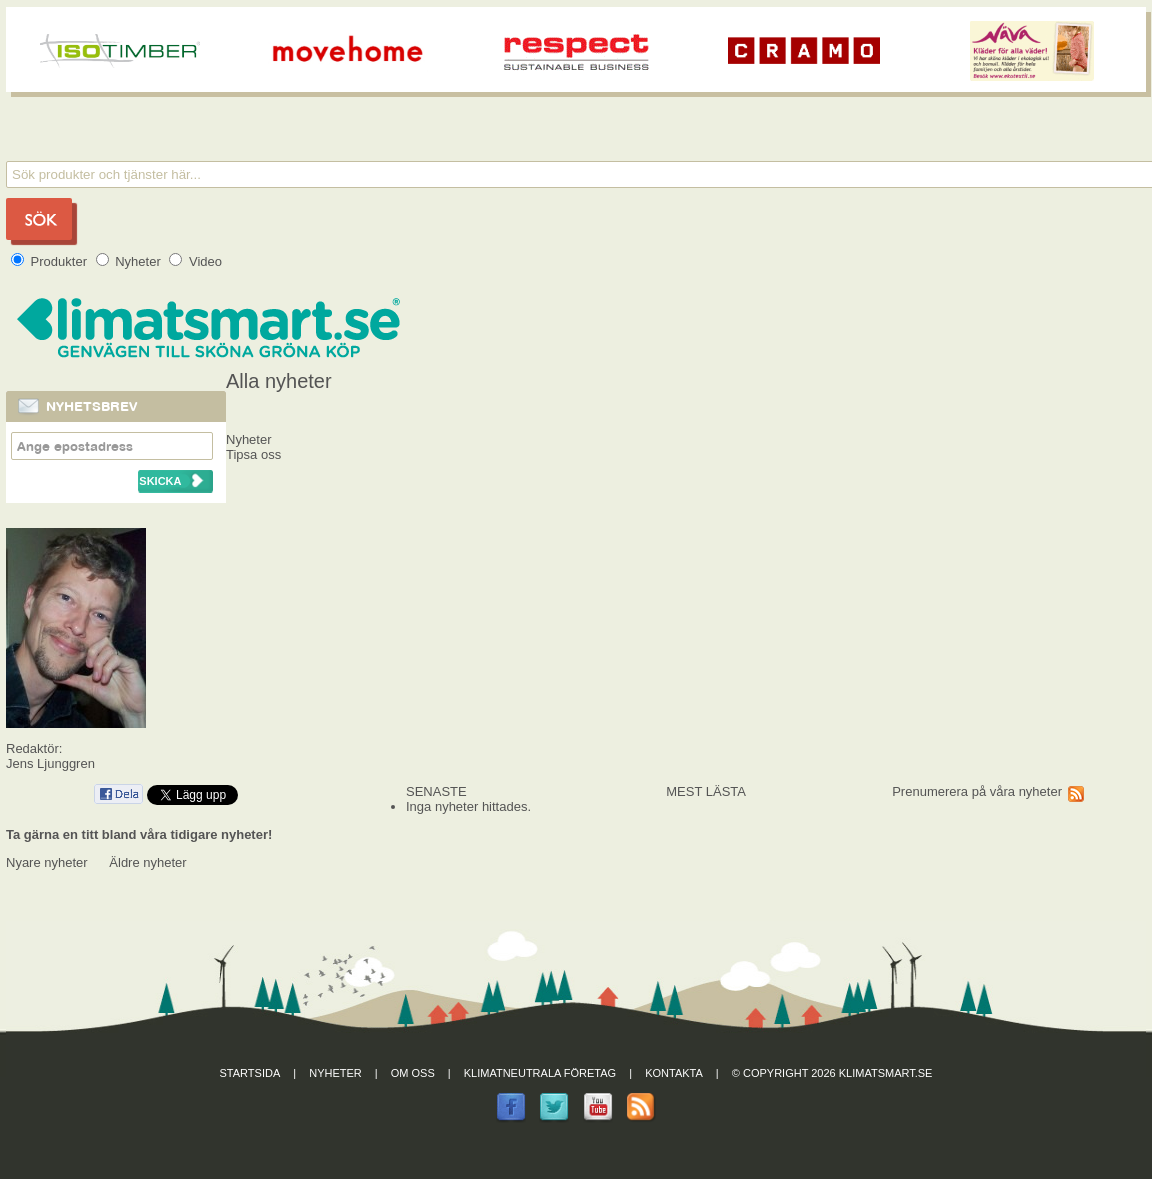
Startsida (250, 1073)
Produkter (51, 261)
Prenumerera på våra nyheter (977, 791)
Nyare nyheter (47, 862)
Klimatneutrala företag (540, 1073)
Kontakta (674, 1073)
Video (195, 261)
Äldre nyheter (147, 862)
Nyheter (130, 261)
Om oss (413, 1073)
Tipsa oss (253, 454)
